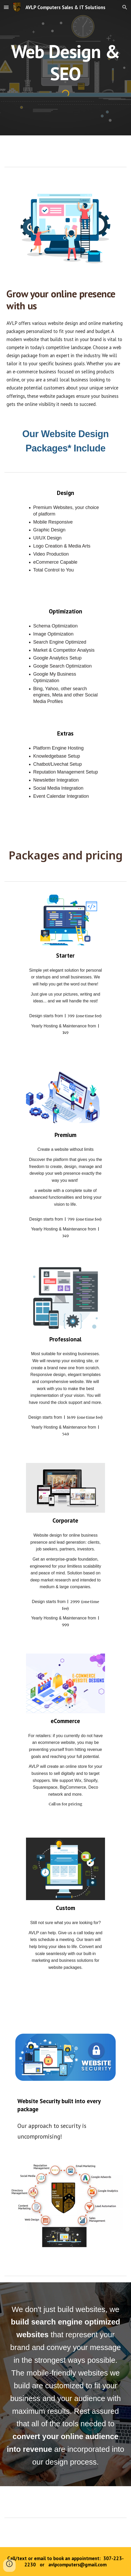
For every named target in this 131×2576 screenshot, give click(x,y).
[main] (65, 62)
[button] (6, 7)
